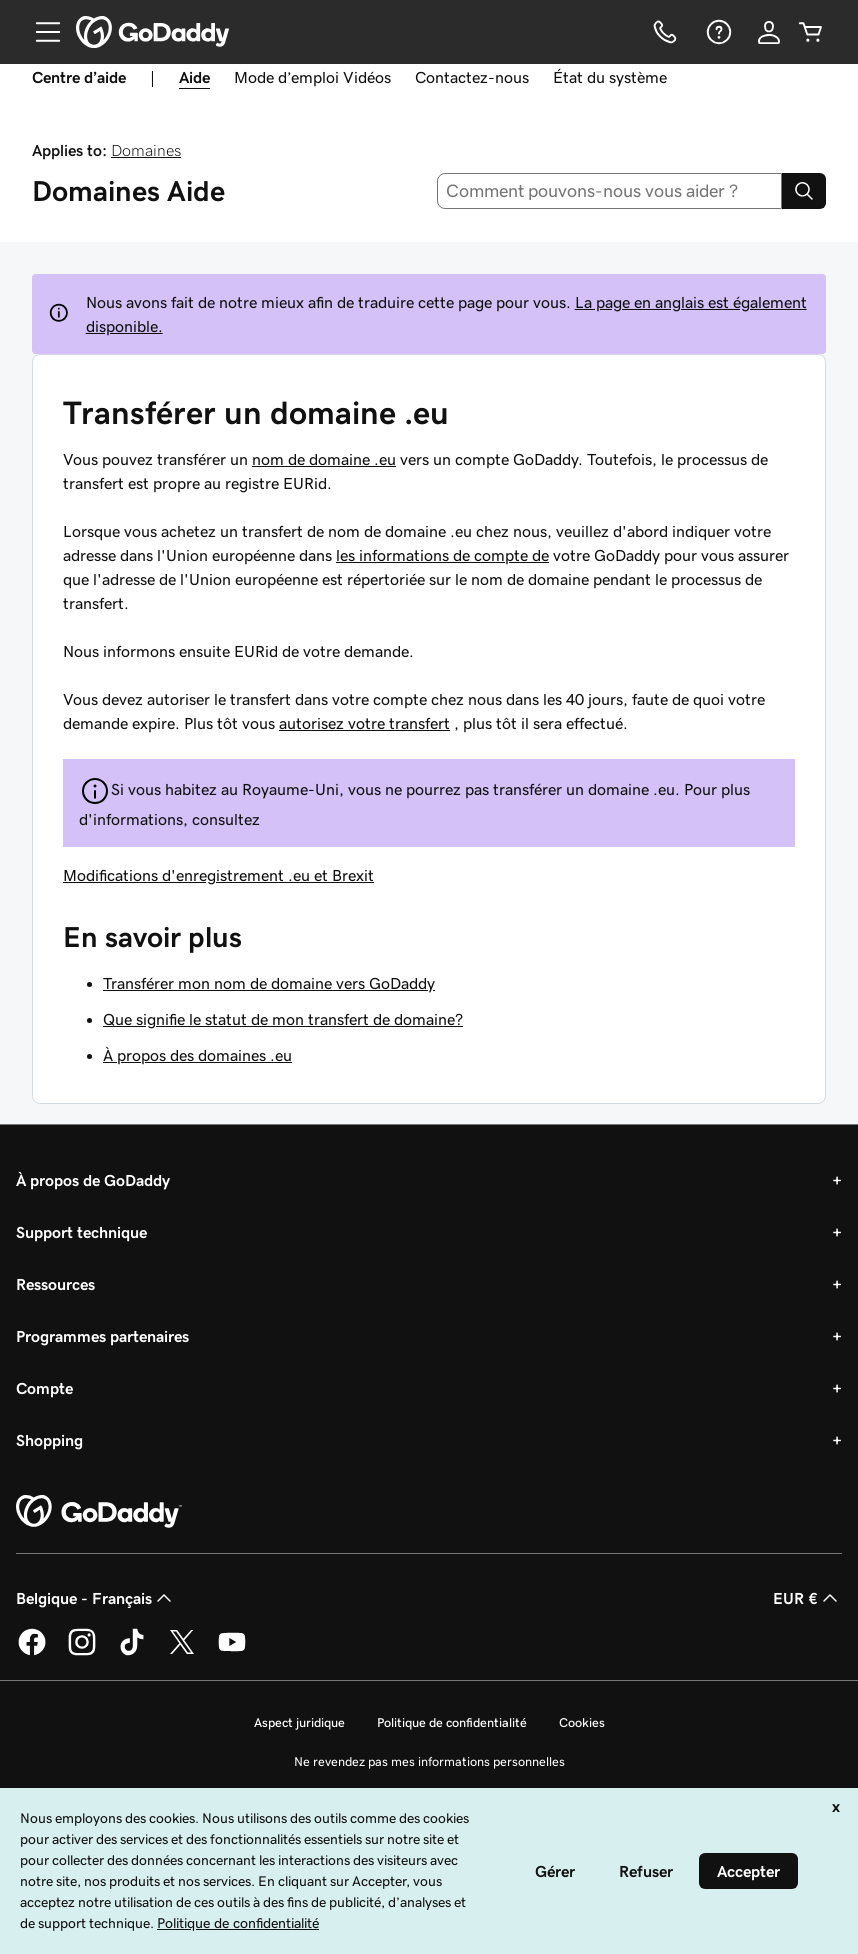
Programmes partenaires (102, 1336)
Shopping (49, 1440)
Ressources (55, 1284)
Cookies (582, 1722)
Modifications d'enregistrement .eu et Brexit (218, 875)
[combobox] (610, 191)
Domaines (146, 150)
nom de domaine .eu (324, 459)
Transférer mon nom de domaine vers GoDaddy (269, 983)
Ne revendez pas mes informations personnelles (429, 1761)
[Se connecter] (769, 32)
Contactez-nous (472, 77)
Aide (194, 77)
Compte (44, 1388)
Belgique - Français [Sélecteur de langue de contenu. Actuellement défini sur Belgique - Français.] (96, 1598)
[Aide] (717, 32)
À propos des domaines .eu (197, 1055)
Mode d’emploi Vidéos (312, 77)
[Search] (804, 191)
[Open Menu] (40, 32)
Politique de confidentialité (452, 1722)
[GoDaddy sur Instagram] (82, 1652)
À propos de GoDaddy (93, 1180)
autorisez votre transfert (364, 723)
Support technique (81, 1232)
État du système (610, 77)
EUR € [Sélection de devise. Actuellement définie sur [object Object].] (807, 1598)
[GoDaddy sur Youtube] (232, 1652)
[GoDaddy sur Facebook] (32, 1652)
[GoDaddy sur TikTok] (132, 1652)
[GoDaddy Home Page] (99, 1512)
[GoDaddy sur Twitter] (182, 1652)
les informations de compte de (442, 555)
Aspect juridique (299, 1722)
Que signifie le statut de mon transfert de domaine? (283, 1019)
